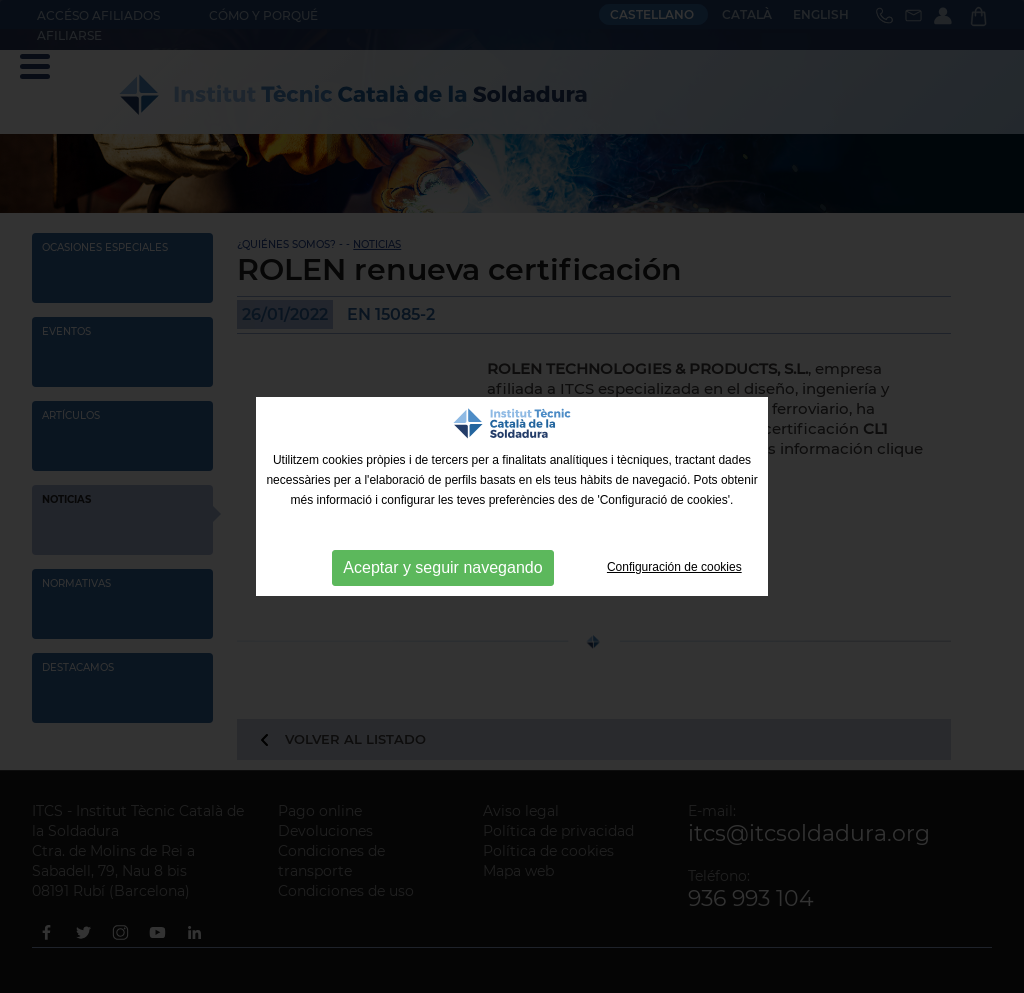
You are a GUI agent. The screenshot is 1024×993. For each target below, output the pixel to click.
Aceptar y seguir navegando (442, 567)
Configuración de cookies (674, 567)
